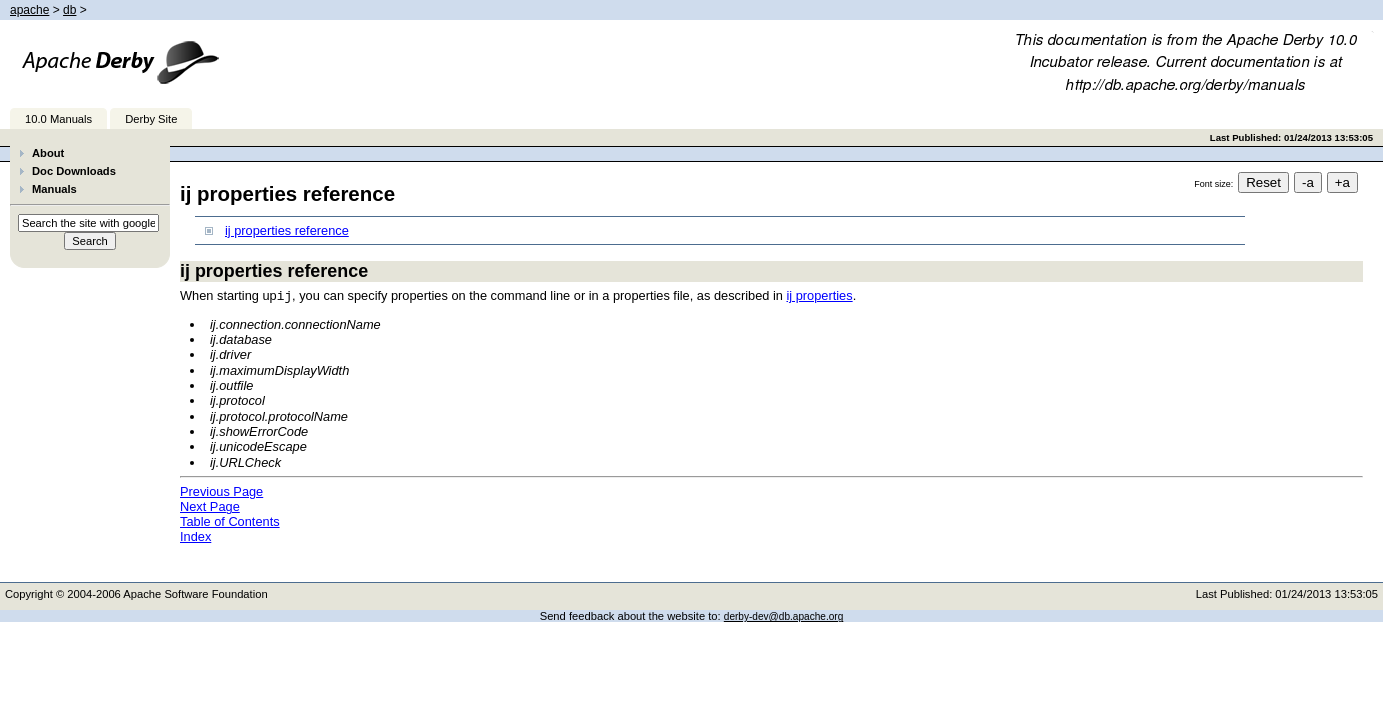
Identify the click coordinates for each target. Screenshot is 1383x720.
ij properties (819, 295)
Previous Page (221, 490)
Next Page (210, 505)
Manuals (54, 189)
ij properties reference (287, 230)
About (48, 153)
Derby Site (151, 119)
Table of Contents (230, 520)
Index (195, 535)
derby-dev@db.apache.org (784, 615)
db (69, 10)
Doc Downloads (74, 171)
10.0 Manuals (58, 119)
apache (29, 10)
